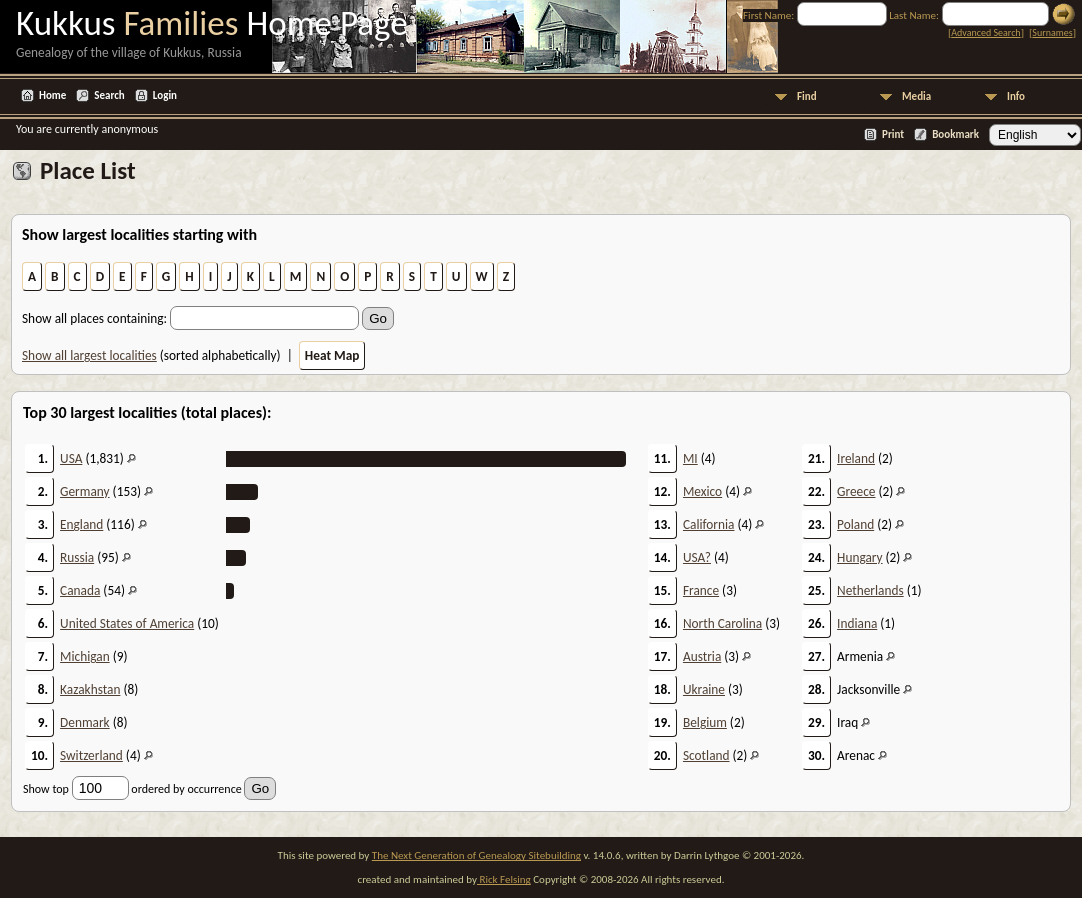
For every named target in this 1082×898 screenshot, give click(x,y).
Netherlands (870, 590)
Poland (855, 524)
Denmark (85, 722)
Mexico (702, 491)
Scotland (706, 755)
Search (109, 95)
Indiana (857, 623)
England (81, 524)
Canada (80, 590)
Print (893, 134)
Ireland (856, 458)
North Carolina (722, 623)
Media (916, 96)
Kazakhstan (90, 689)
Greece (856, 491)
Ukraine (704, 689)
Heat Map (332, 355)
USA (71, 458)
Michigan (85, 656)
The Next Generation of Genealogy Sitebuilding (476, 855)
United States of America (127, 623)
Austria (702, 656)
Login (165, 95)
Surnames (1052, 32)
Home (52, 95)
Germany (85, 491)
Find (807, 96)
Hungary (859, 557)
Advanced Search (985, 32)
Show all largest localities (89, 355)
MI (690, 458)
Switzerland (91, 755)
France (701, 590)
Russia (77, 557)
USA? (697, 557)
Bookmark (955, 134)
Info (1016, 96)
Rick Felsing (504, 879)
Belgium (705, 722)
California (709, 524)
